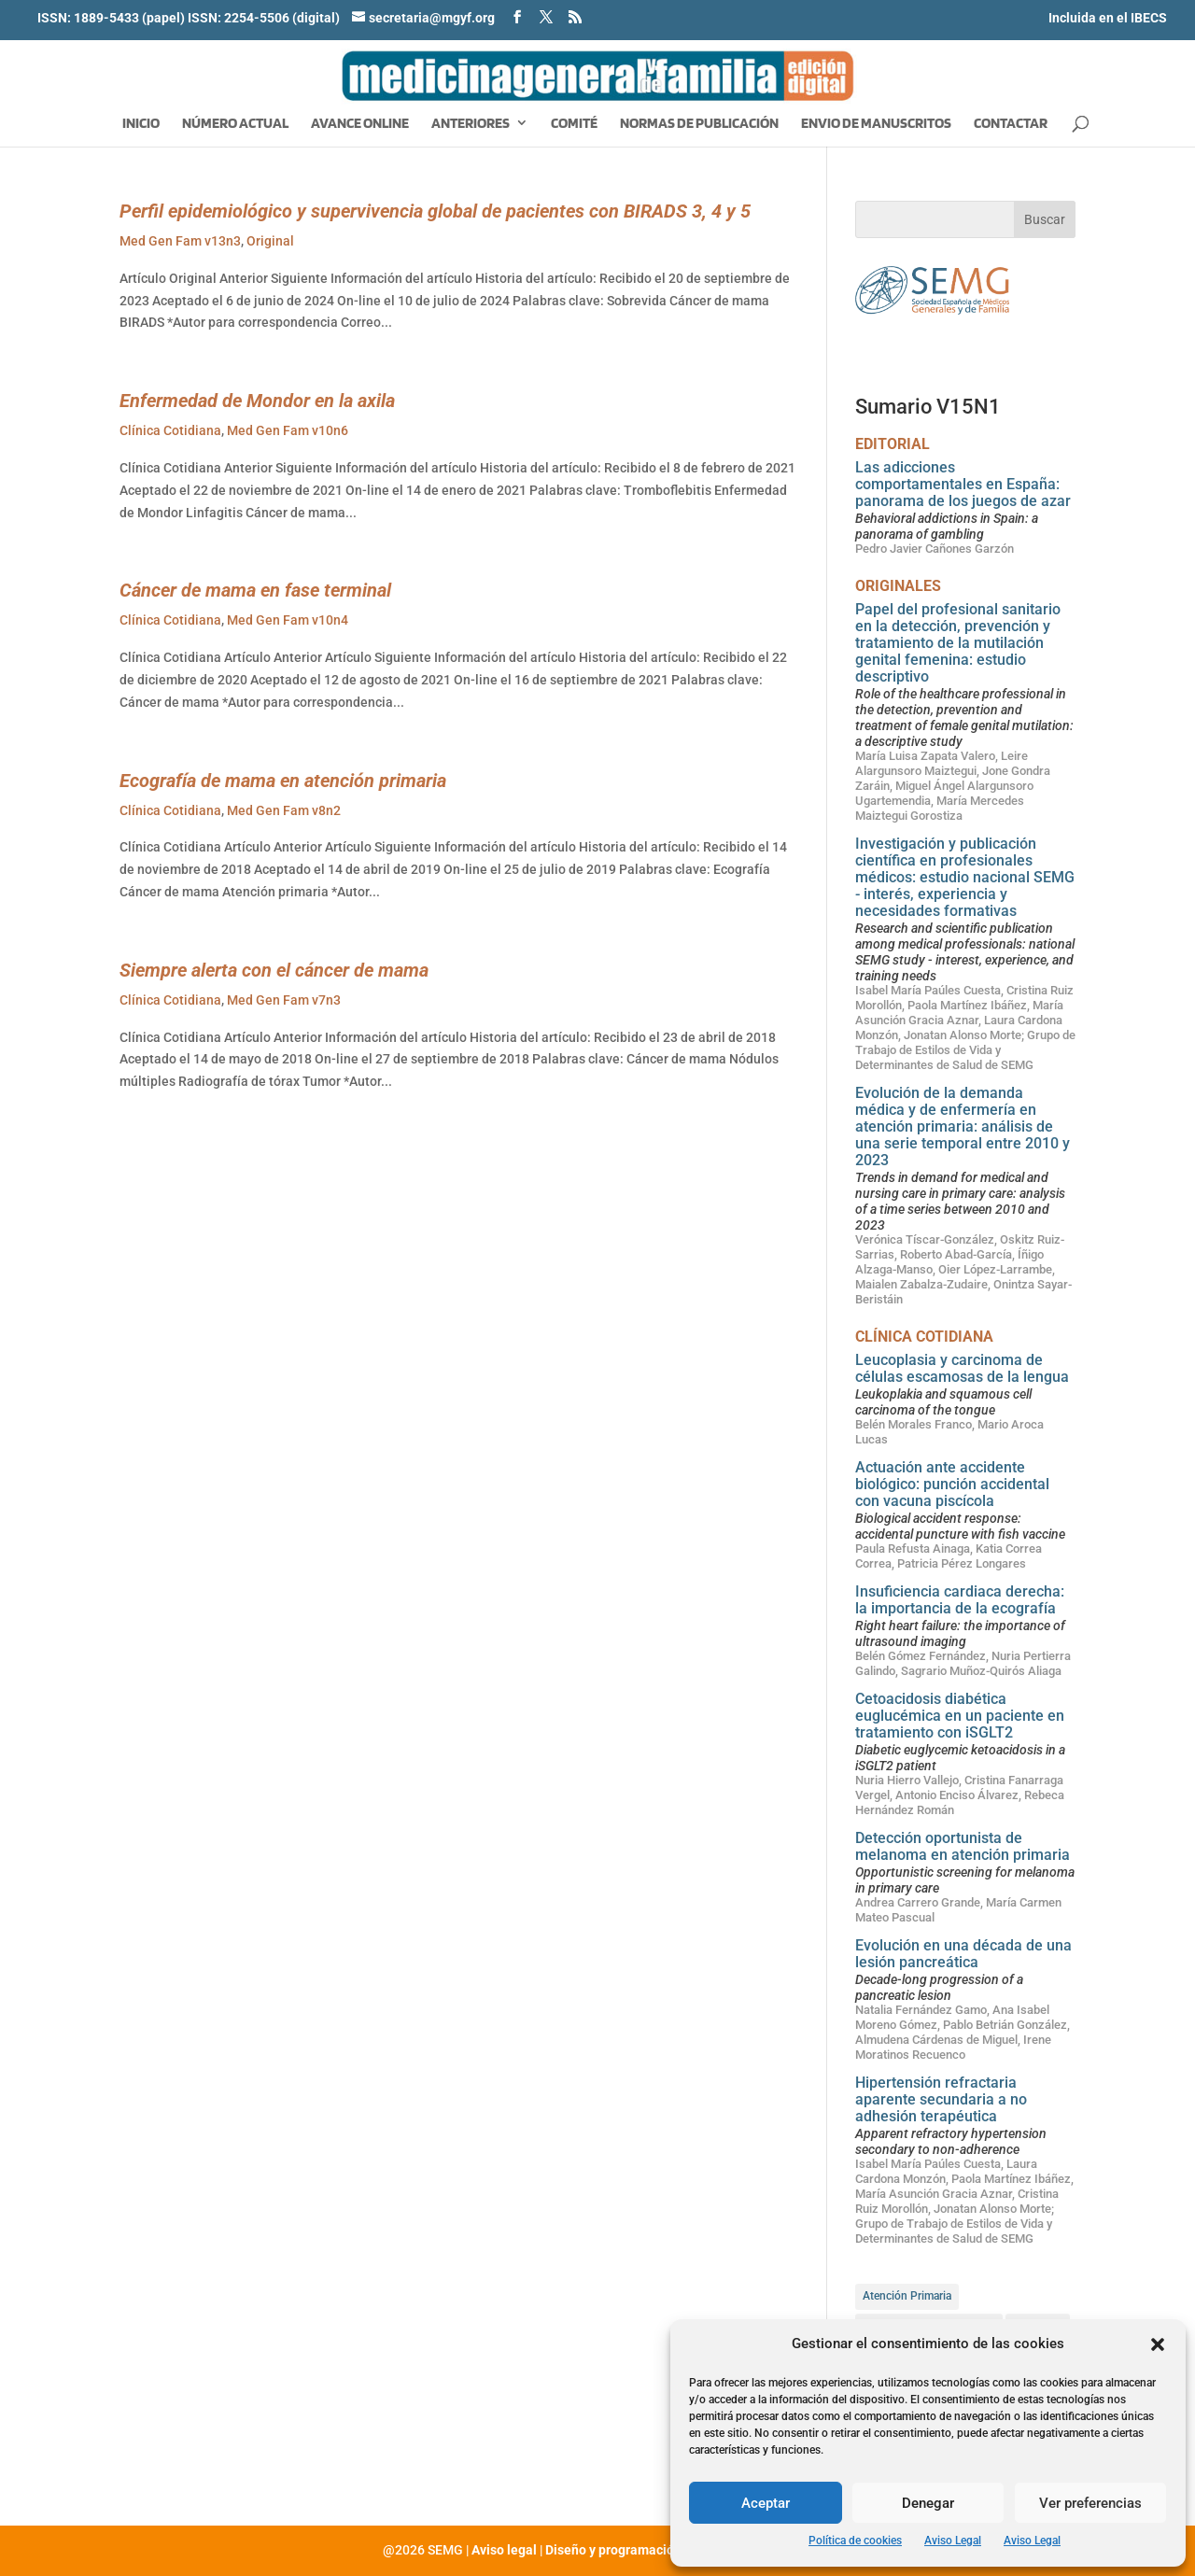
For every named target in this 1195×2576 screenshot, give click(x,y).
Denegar (928, 2503)
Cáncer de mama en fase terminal (255, 590)
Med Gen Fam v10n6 (287, 430)
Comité (574, 124)
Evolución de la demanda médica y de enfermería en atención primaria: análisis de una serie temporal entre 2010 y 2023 (962, 1126)
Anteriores (470, 124)
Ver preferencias (1090, 2503)
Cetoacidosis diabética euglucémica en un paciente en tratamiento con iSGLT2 (959, 1715)
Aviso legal (504, 2549)
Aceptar (765, 2503)
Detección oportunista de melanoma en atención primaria (962, 1846)
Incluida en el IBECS (1107, 17)
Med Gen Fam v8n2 (284, 810)
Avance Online (360, 124)
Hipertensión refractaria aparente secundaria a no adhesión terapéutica (941, 2099)
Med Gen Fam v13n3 (180, 240)
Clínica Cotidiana (170, 430)
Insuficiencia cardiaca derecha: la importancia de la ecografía (959, 1600)
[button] (1157, 2344)
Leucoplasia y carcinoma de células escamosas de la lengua (962, 1368)
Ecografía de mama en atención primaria (283, 780)
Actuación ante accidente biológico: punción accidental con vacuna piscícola (952, 1484)
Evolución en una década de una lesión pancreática (963, 1953)
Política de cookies (855, 2540)
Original (270, 240)
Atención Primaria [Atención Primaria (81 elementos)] (907, 2295)
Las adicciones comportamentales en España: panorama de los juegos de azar (963, 484)
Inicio (141, 124)
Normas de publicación (699, 124)
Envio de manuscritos (876, 124)
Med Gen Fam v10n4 (287, 619)
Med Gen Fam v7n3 (284, 999)
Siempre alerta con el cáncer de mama (274, 970)
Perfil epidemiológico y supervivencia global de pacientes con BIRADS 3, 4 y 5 (435, 211)
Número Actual (235, 124)
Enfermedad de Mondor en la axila (257, 400)
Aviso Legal (952, 2540)
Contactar (1010, 124)
